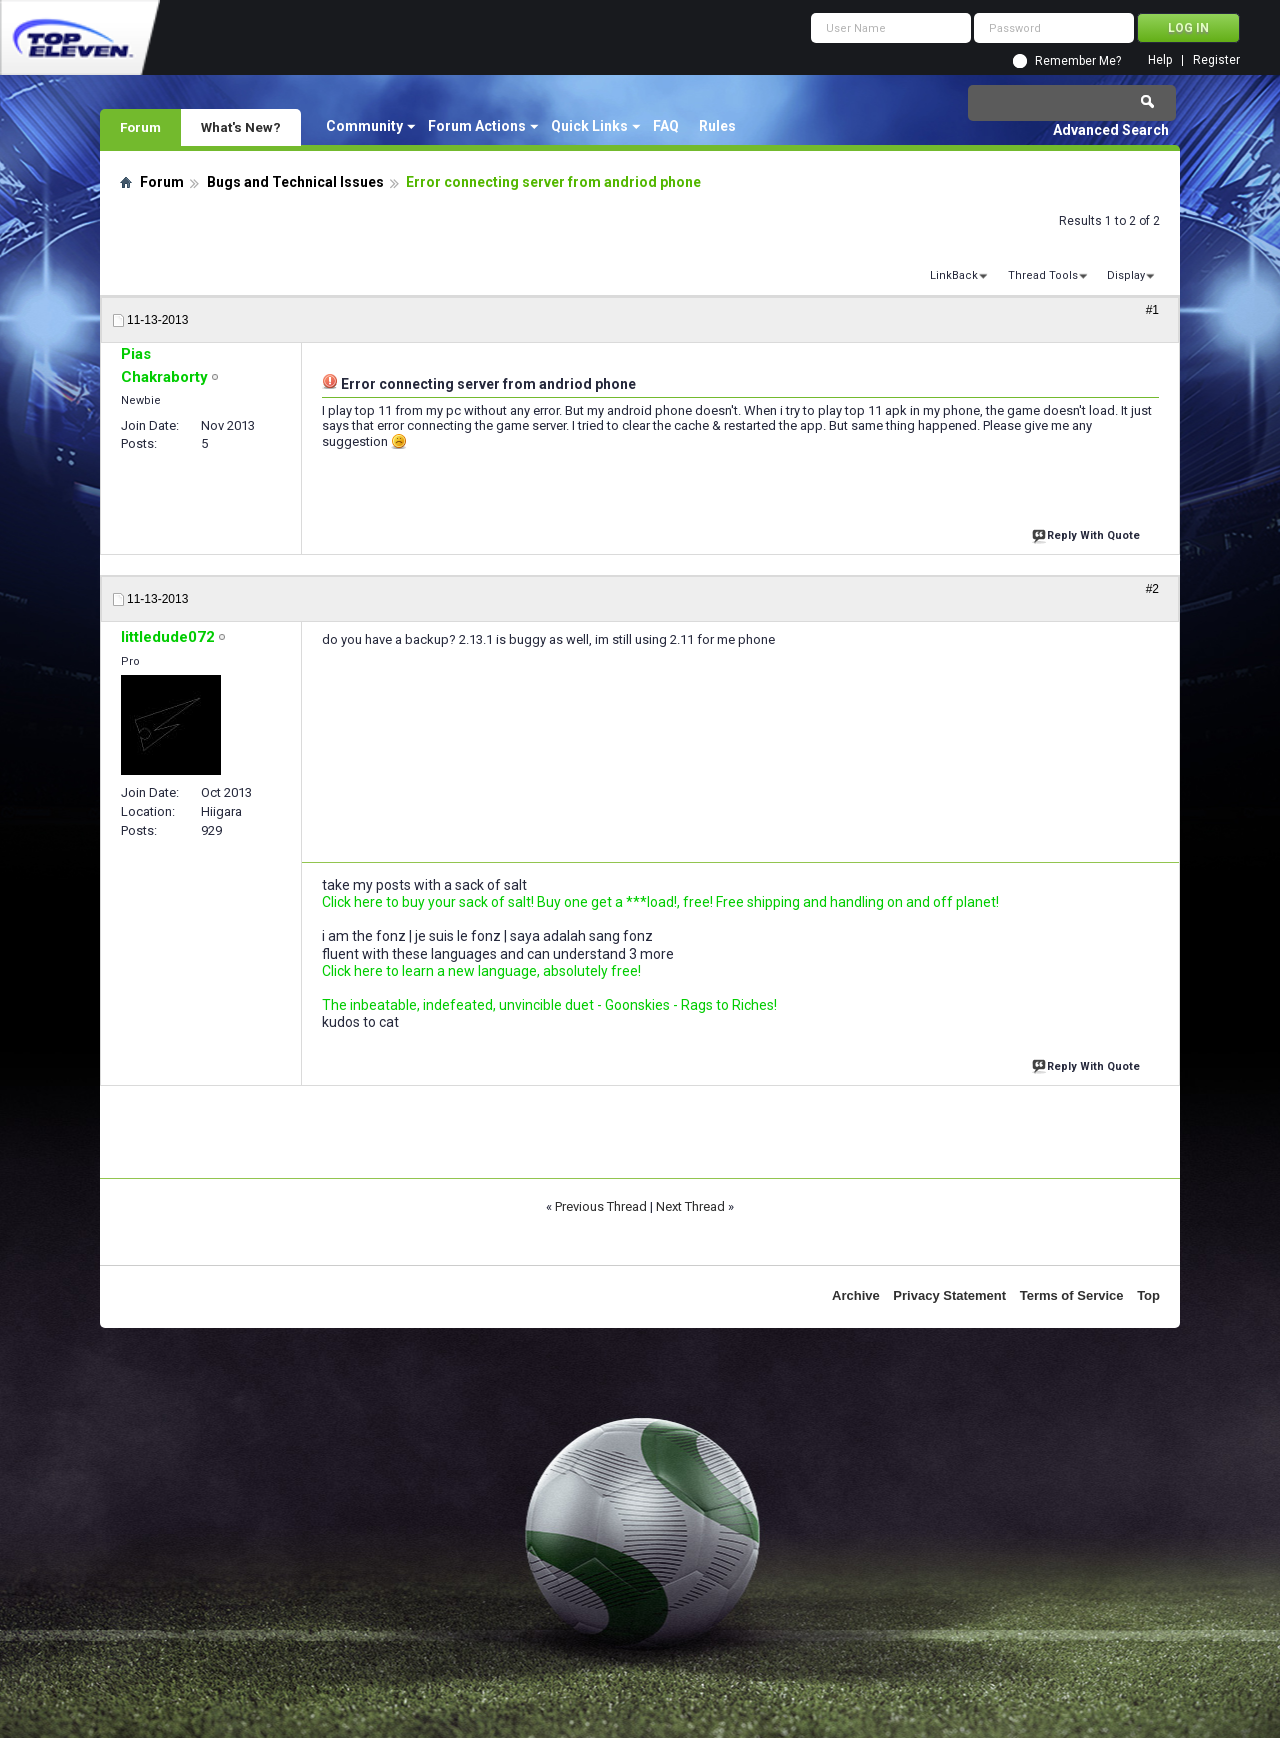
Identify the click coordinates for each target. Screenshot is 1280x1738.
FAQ (666, 126)
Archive (856, 1295)
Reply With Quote (1088, 533)
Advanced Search (1111, 130)
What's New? (241, 127)
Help (1160, 60)
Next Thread (690, 1206)
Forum (140, 127)
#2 (1152, 589)
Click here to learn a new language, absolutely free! (481, 971)
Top (1148, 1295)
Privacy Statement (949, 1295)
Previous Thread (601, 1206)
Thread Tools (1043, 275)
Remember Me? (1078, 61)
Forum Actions (477, 126)
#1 (1152, 310)
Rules (717, 126)
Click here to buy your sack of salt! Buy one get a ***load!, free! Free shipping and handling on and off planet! (660, 902)
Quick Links (589, 126)
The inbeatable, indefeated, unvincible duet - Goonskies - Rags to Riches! (549, 1005)
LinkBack (954, 275)
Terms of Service (1072, 1295)
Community (364, 126)
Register (1216, 60)
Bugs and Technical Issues (295, 182)
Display (1126, 275)
